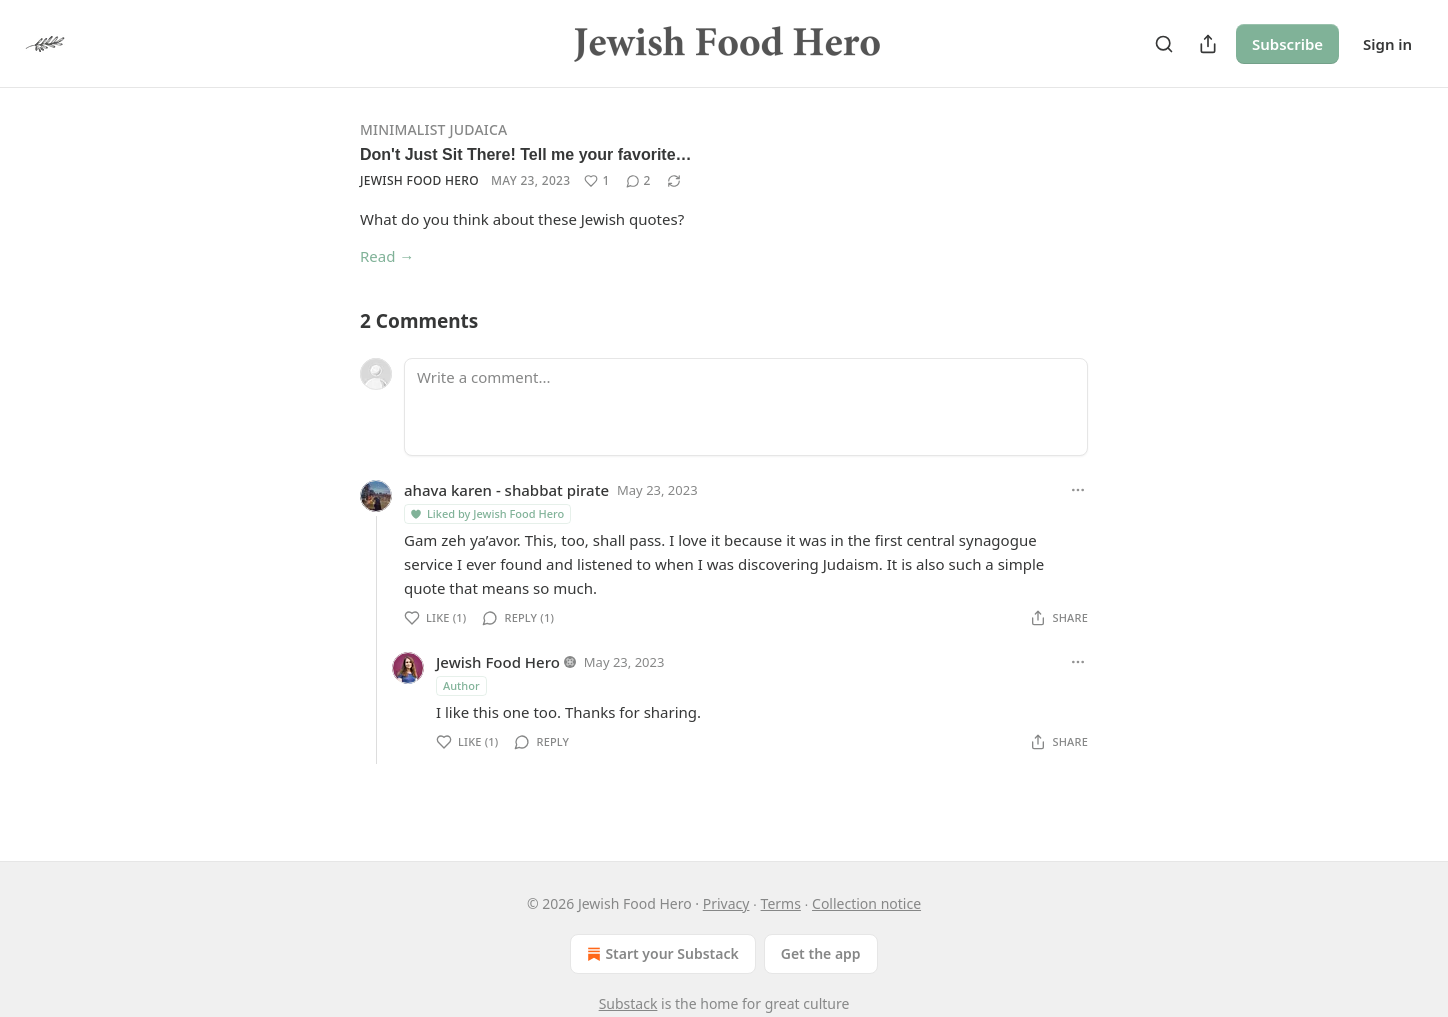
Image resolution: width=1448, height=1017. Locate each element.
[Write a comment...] (746, 407)
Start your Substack (660, 954)
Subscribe (1287, 44)
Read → (387, 256)
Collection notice (866, 903)
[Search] (1164, 44)
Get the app (821, 953)
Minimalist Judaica (433, 129)
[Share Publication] (1208, 44)
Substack (628, 1003)
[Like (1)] (596, 181)
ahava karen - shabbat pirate (506, 490)
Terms (781, 903)
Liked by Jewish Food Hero (486, 513)
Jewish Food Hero (419, 180)
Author (461, 685)
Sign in (1387, 44)
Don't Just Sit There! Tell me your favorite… (526, 154)
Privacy (726, 903)
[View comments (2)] (638, 181)
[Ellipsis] (1078, 490)
